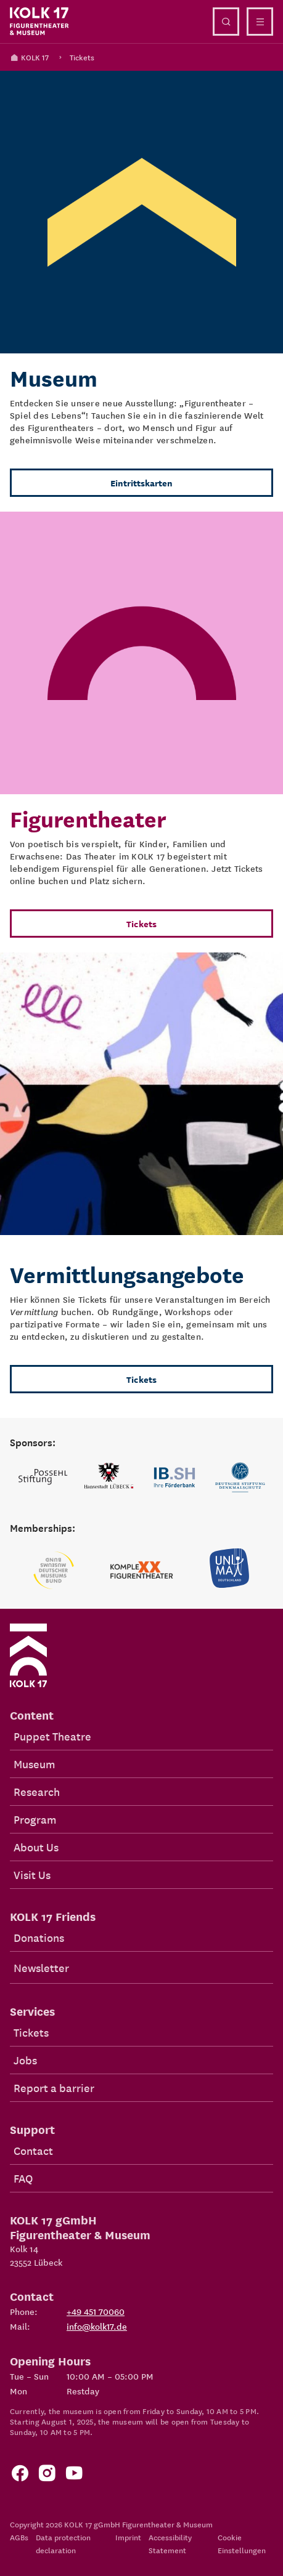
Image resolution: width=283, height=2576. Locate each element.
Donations (39, 1937)
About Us (36, 1846)
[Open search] (226, 21)
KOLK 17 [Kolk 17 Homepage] (29, 57)
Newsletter (41, 1967)
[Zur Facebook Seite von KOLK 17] (20, 2476)
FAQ (23, 2178)
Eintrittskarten (141, 482)
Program (35, 1819)
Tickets (82, 57)
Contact (33, 2150)
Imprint (128, 2537)
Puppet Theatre (52, 1736)
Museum (34, 1763)
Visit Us (32, 1874)
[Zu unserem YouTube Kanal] (74, 2476)
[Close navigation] (260, 21)
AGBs (19, 2537)
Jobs (25, 2059)
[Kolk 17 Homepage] (39, 21)
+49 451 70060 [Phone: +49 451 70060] (96, 2311)
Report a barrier (54, 2087)
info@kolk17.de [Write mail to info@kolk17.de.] (97, 2326)
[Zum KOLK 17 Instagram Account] (47, 2476)
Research (37, 1791)
